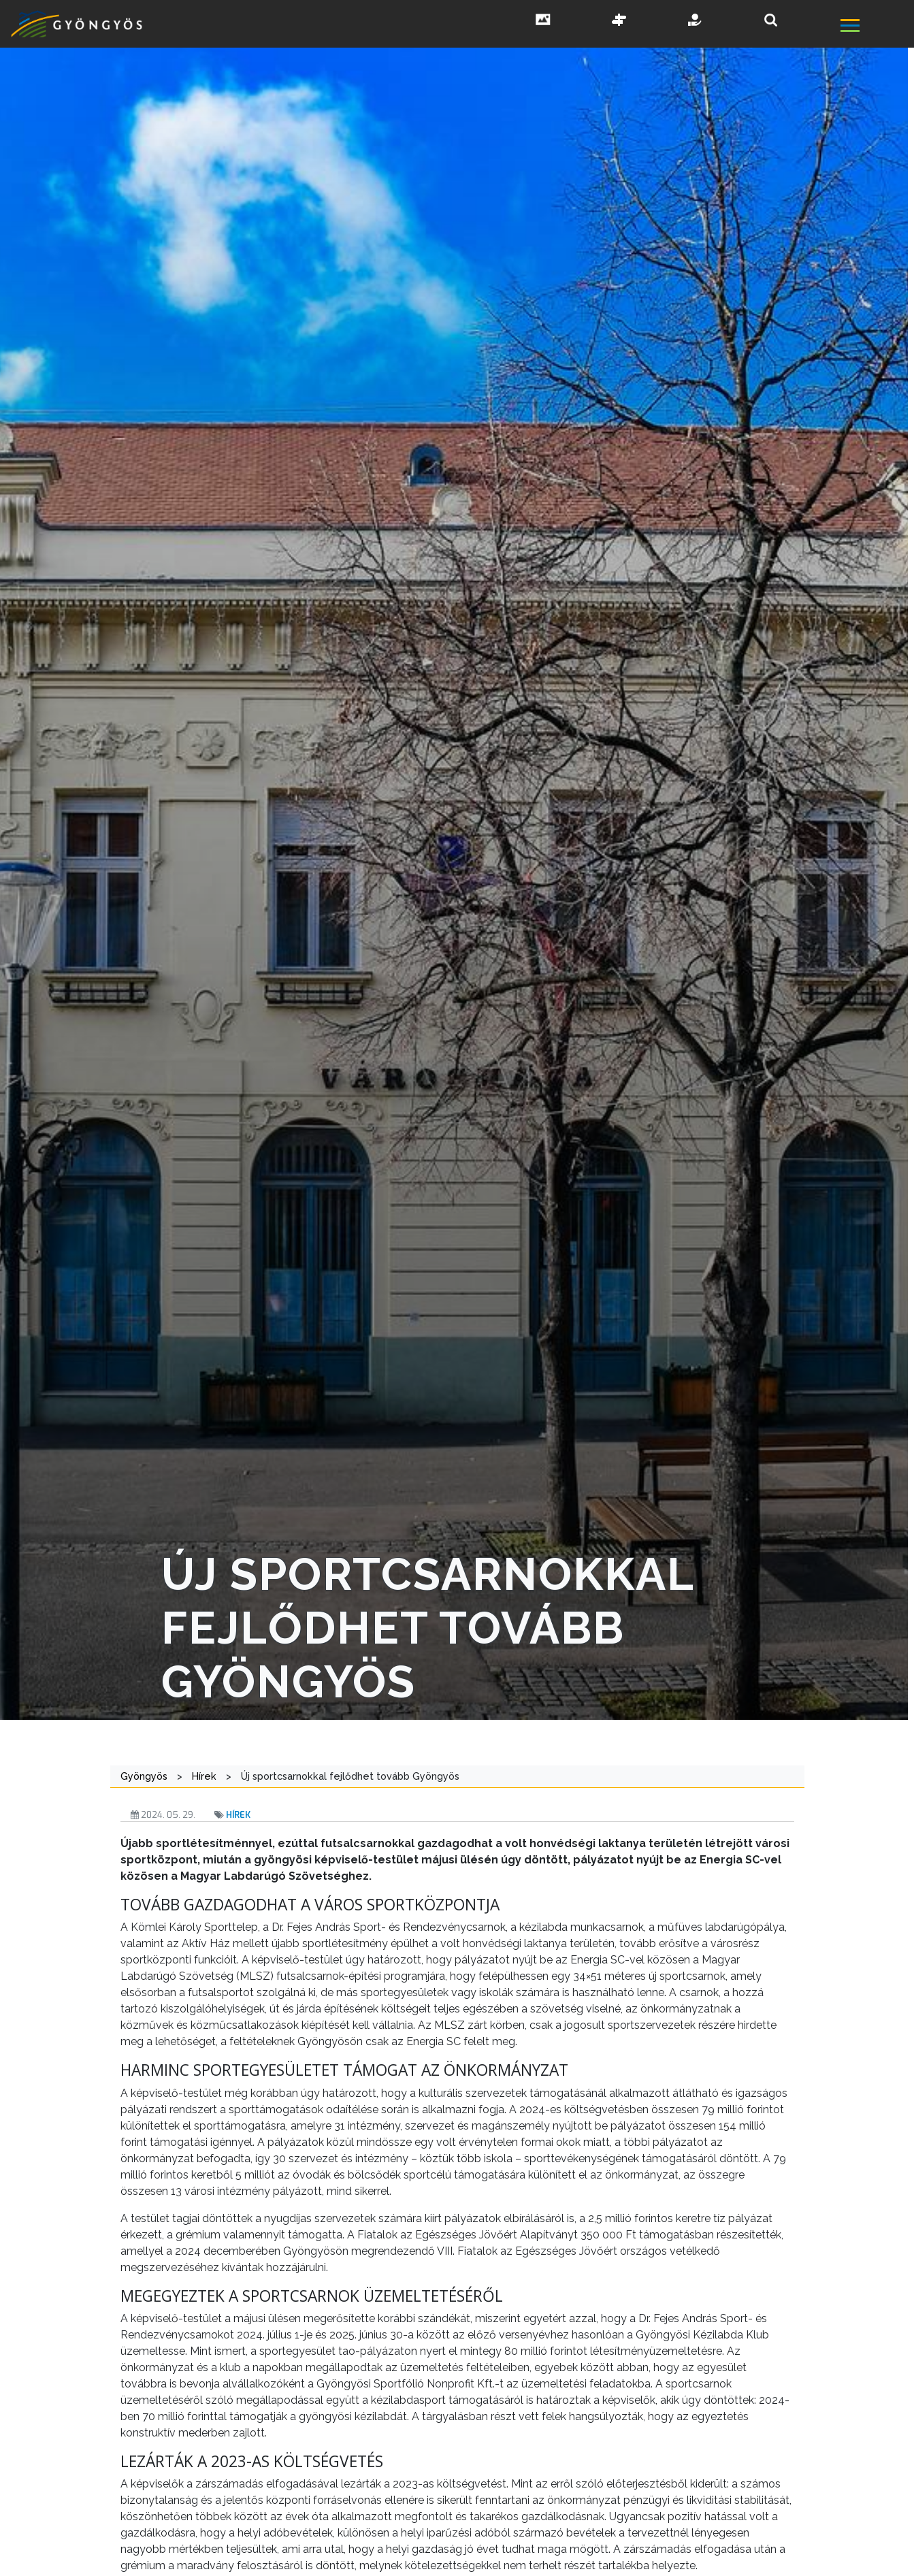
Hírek (238, 1815)
